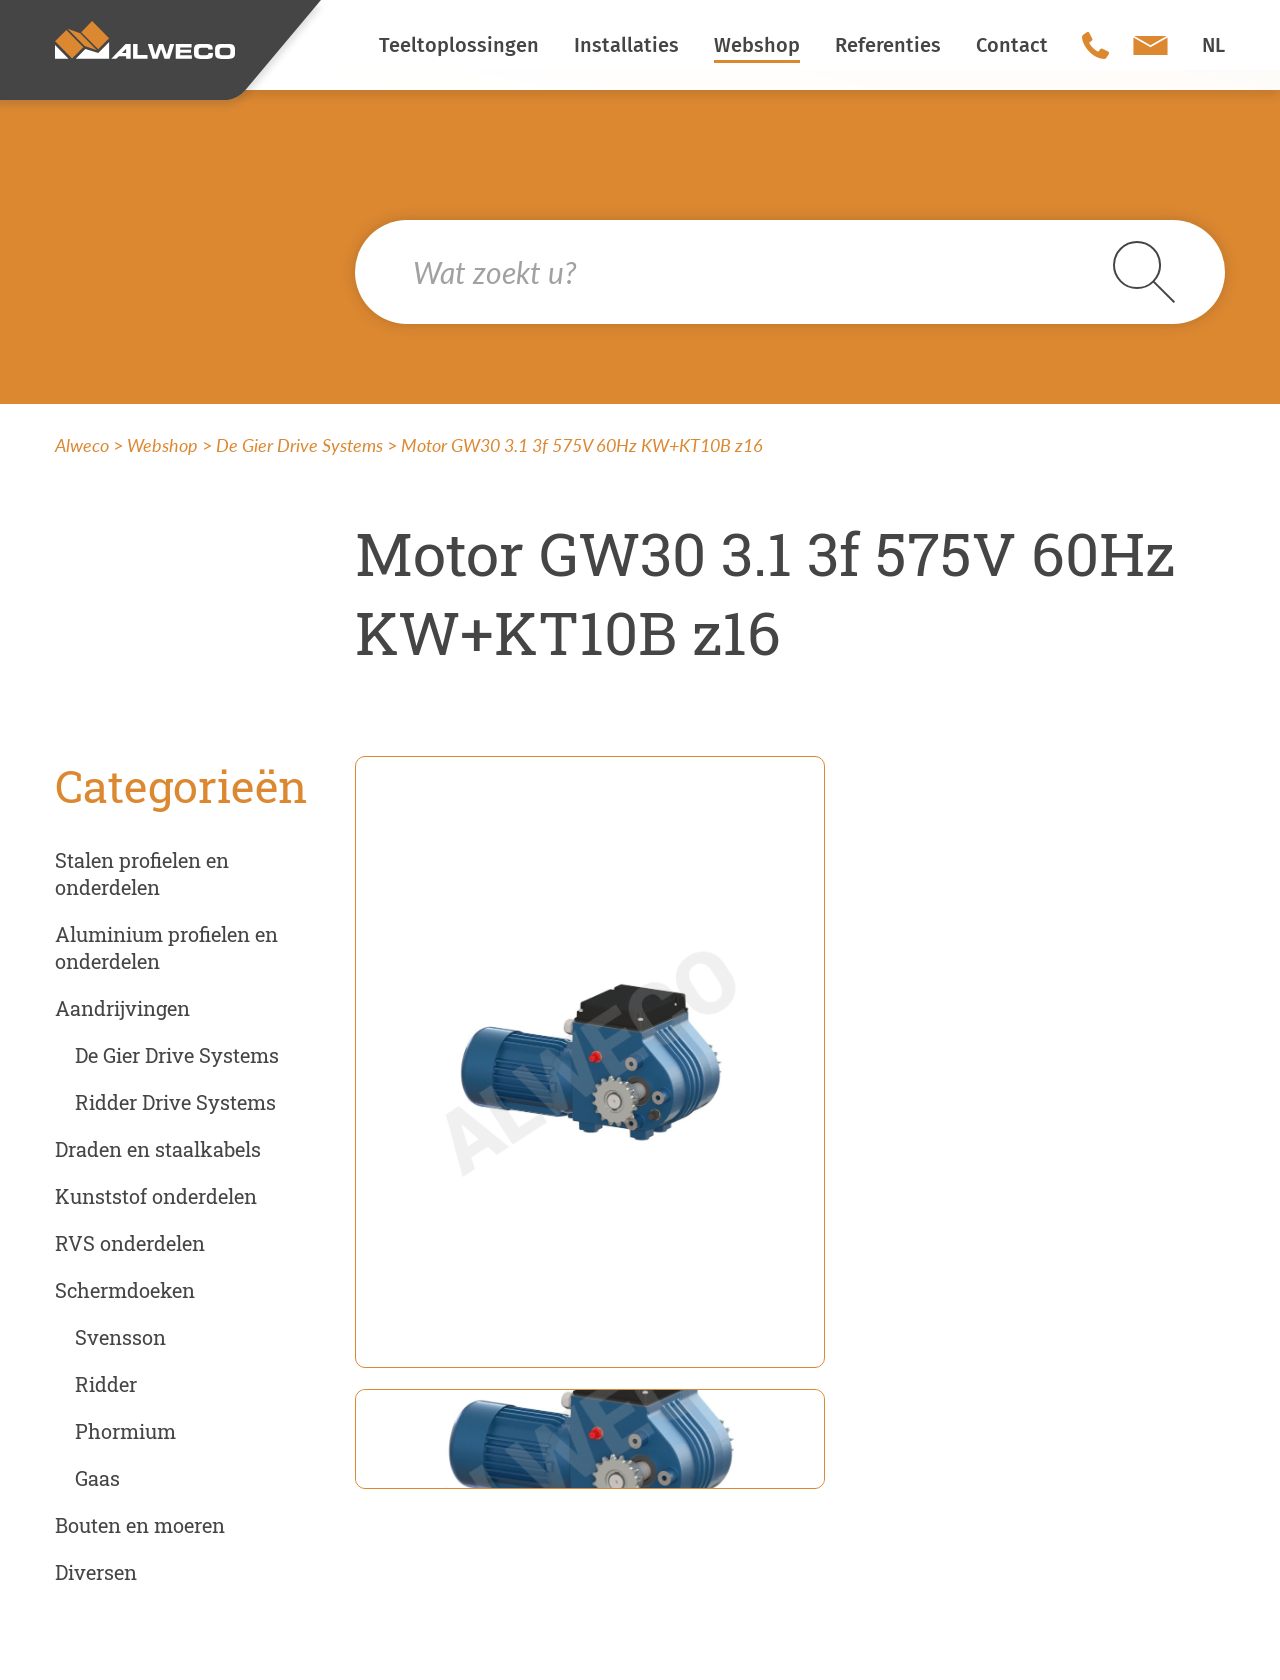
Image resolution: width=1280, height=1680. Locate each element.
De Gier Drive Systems (299, 445)
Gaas (97, 1478)
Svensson (120, 1337)
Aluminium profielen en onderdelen (166, 947)
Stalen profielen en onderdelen (142, 873)
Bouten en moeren (140, 1525)
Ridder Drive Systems (175, 1102)
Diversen (96, 1572)
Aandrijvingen (122, 1008)
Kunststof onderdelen (156, 1196)
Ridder (106, 1384)
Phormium (125, 1431)
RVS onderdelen (130, 1243)
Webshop (162, 445)
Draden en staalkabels (158, 1149)
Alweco (82, 445)
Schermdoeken (125, 1290)
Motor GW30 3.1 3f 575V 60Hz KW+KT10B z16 (582, 445)
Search (1144, 272)
